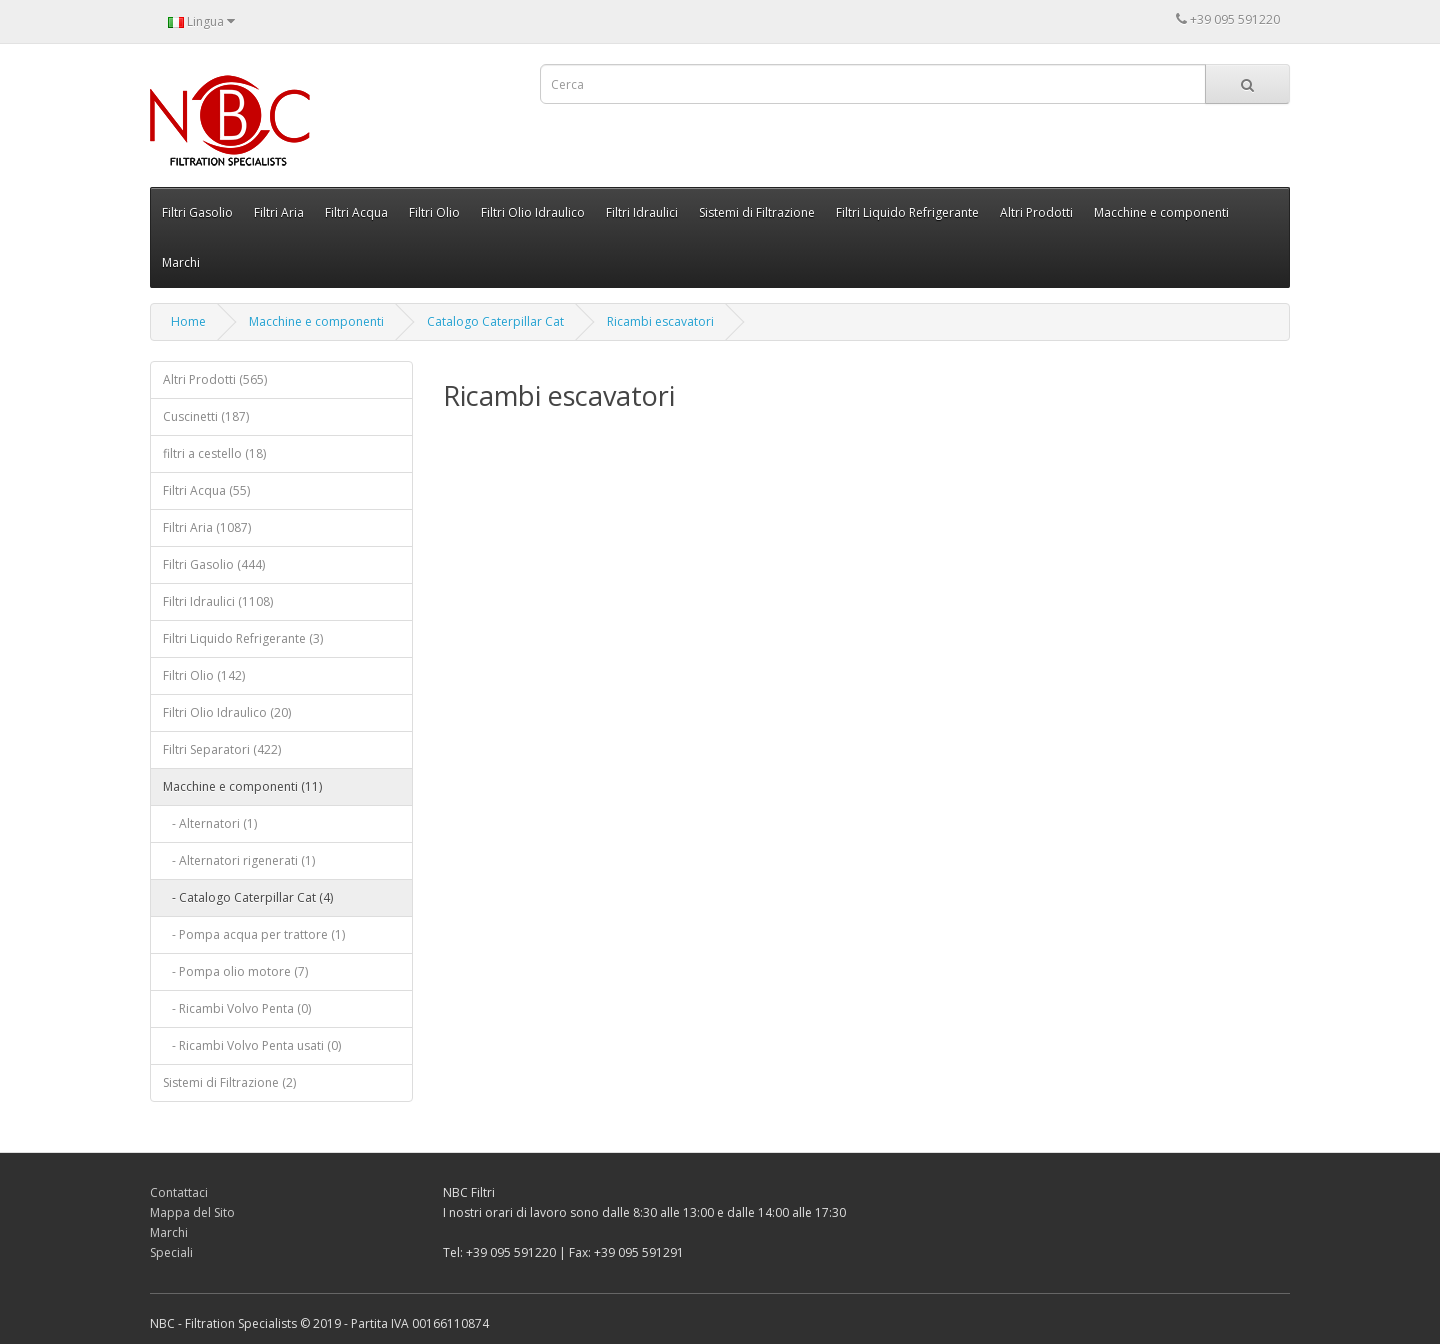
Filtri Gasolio (197, 212)
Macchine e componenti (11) (242, 786)
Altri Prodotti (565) (215, 379)
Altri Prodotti (1036, 212)
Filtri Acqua (356, 212)
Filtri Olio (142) (204, 675)
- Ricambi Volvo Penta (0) (237, 1008)
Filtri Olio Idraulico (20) (227, 712)
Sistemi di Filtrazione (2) (229, 1082)
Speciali (171, 1252)
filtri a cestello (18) (214, 453)
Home (188, 321)
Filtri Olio (434, 212)
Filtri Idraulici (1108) (218, 601)
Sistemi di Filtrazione (757, 212)
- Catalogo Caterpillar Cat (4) (248, 897)
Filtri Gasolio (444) (214, 564)
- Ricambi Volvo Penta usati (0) (252, 1045)
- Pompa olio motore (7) (235, 971)
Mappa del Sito (192, 1212)
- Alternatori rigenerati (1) (239, 860)
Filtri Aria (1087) (207, 527)
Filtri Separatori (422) (222, 749)
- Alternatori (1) (210, 823)
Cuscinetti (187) (206, 416)
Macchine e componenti (1161, 212)
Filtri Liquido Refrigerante (907, 212)
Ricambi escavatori (660, 321)
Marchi (181, 262)
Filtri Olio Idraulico (533, 212)
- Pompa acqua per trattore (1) (254, 934)
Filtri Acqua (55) (206, 490)
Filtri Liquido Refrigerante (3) (243, 638)
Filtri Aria (279, 212)
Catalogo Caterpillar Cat (495, 321)
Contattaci (179, 1192)
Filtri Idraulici (642, 212)
